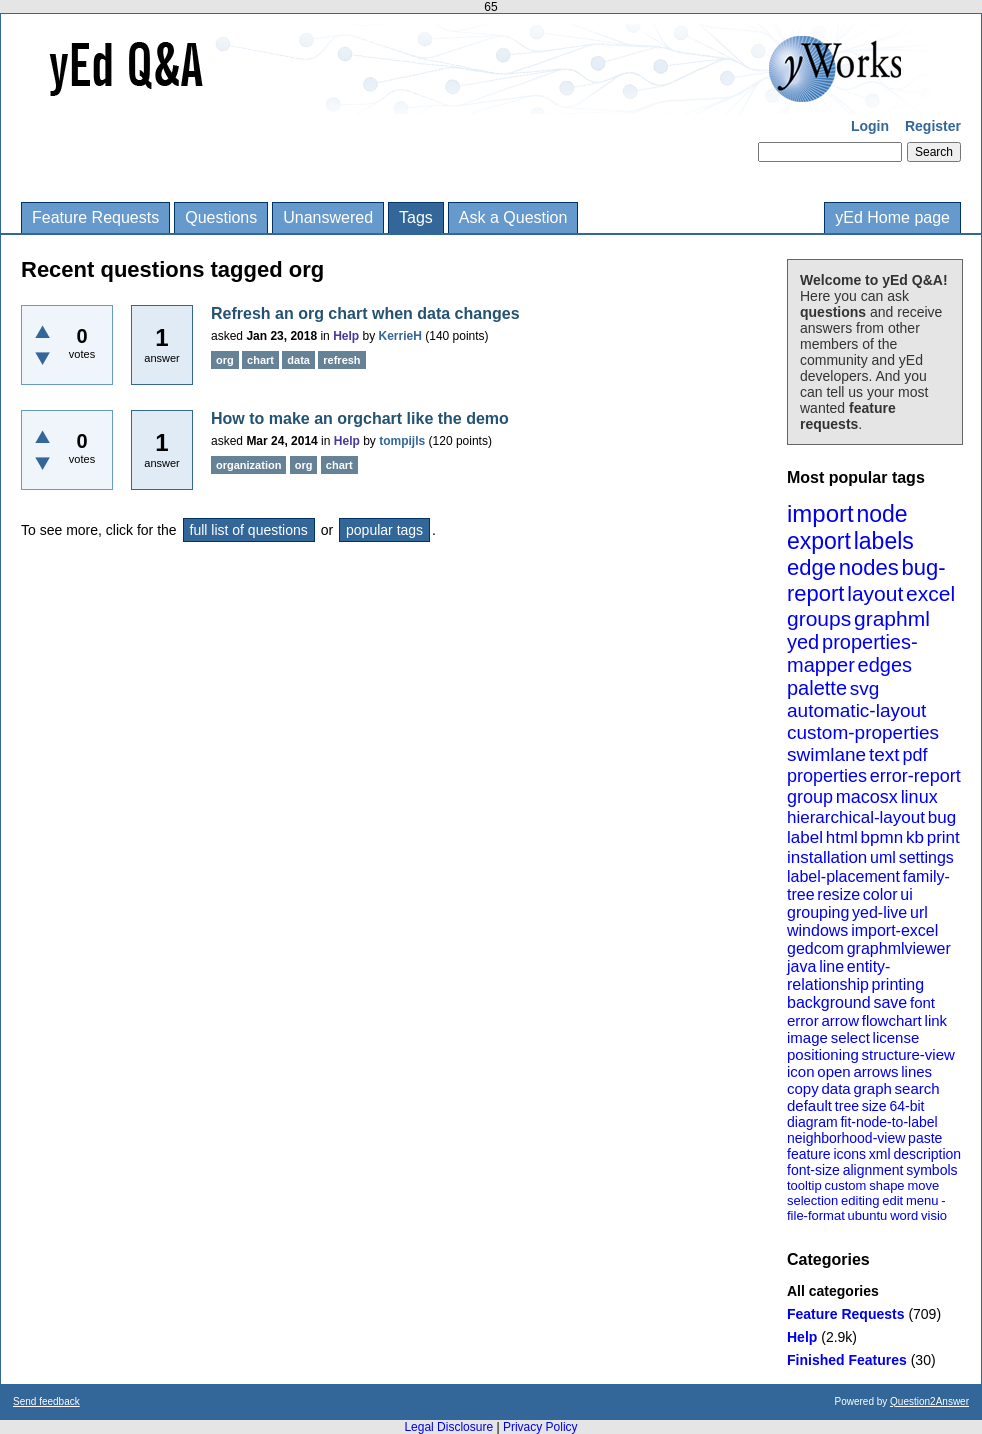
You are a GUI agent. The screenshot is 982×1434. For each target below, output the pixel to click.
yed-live (879, 912)
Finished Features (847, 1360)
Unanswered (328, 217)
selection (812, 1200)
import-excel (894, 930)
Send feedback (46, 1401)
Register (933, 126)
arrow (840, 1020)
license (896, 1037)
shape (886, 1185)
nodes (869, 567)
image (807, 1037)
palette (817, 688)
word (904, 1215)
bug (942, 817)
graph (872, 1088)
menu (922, 1200)
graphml (892, 618)
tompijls (402, 441)
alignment (873, 1170)
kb (915, 837)
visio (934, 1215)
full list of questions (249, 530)
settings (926, 857)
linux (919, 797)
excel (930, 593)
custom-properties (863, 732)
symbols (931, 1170)
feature (809, 1154)
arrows (875, 1071)
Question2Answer (929, 1401)
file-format (816, 1215)
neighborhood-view (846, 1138)
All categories (833, 1291)
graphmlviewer (899, 948)
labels (884, 541)
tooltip (804, 1185)
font (922, 1002)
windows (817, 930)
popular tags (384, 530)
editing (860, 1200)
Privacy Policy (540, 1427)
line (831, 966)
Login (870, 126)
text (884, 754)
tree (847, 1106)
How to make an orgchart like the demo (360, 418)
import (820, 513)
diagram (812, 1122)
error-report (915, 776)
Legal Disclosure (448, 1427)
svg (865, 688)
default (809, 1105)
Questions (221, 217)
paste (925, 1138)
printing (898, 984)
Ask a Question (513, 217)
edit (892, 1200)
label (805, 837)
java (801, 966)
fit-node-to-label (888, 1122)
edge (811, 567)
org (225, 360)
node (881, 514)
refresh (341, 360)
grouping (818, 912)
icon (801, 1071)
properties (827, 776)
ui (906, 894)
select (850, 1037)
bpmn (882, 837)
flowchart (892, 1020)
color (880, 894)
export (819, 541)
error (803, 1020)
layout (875, 593)
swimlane (826, 754)
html (842, 837)
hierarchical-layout (856, 817)
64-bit (906, 1106)
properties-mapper (852, 653)
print (943, 837)
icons (849, 1154)
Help (802, 1337)
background (829, 1002)
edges (885, 665)
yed (803, 642)
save (890, 1002)
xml (880, 1154)
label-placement (843, 876)
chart (260, 360)
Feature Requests (95, 217)
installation (827, 857)
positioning (823, 1054)
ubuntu (868, 1215)
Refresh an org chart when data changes (365, 313)
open (833, 1071)
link (936, 1020)
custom (845, 1185)
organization (248, 465)
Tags (416, 217)
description (927, 1154)
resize (838, 894)
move (923, 1185)
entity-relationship (838, 975)
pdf (914, 755)
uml (883, 857)
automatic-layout (856, 710)
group (810, 797)
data (835, 1088)
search (917, 1088)
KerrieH (400, 336)
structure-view (908, 1054)
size (874, 1106)
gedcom (815, 948)
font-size (813, 1170)
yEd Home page (892, 217)
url (919, 912)
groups (819, 618)
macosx (867, 797)
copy (803, 1088)
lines (916, 1071)
